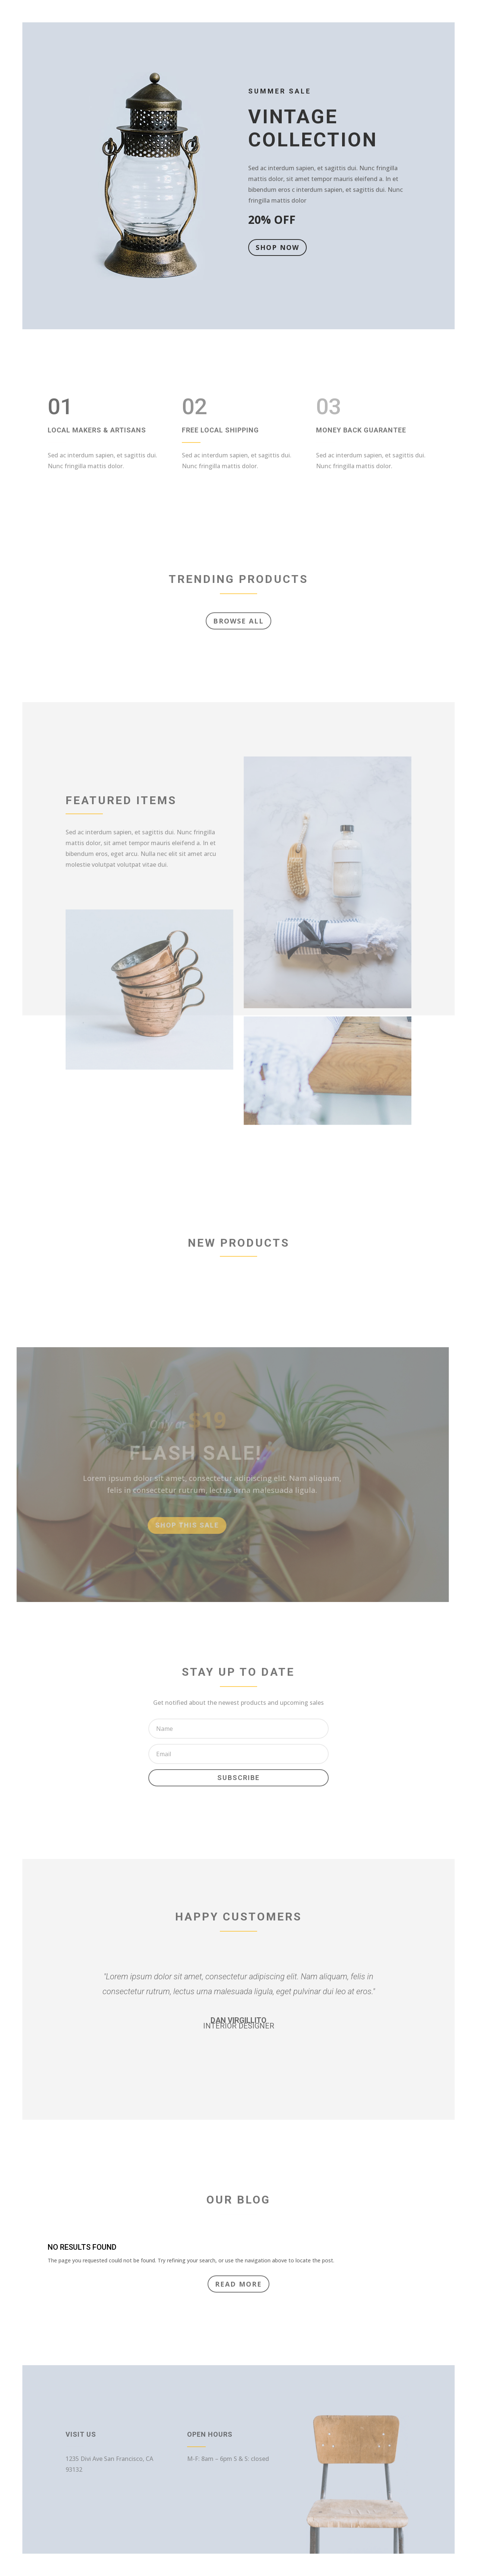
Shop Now (276, 247)
